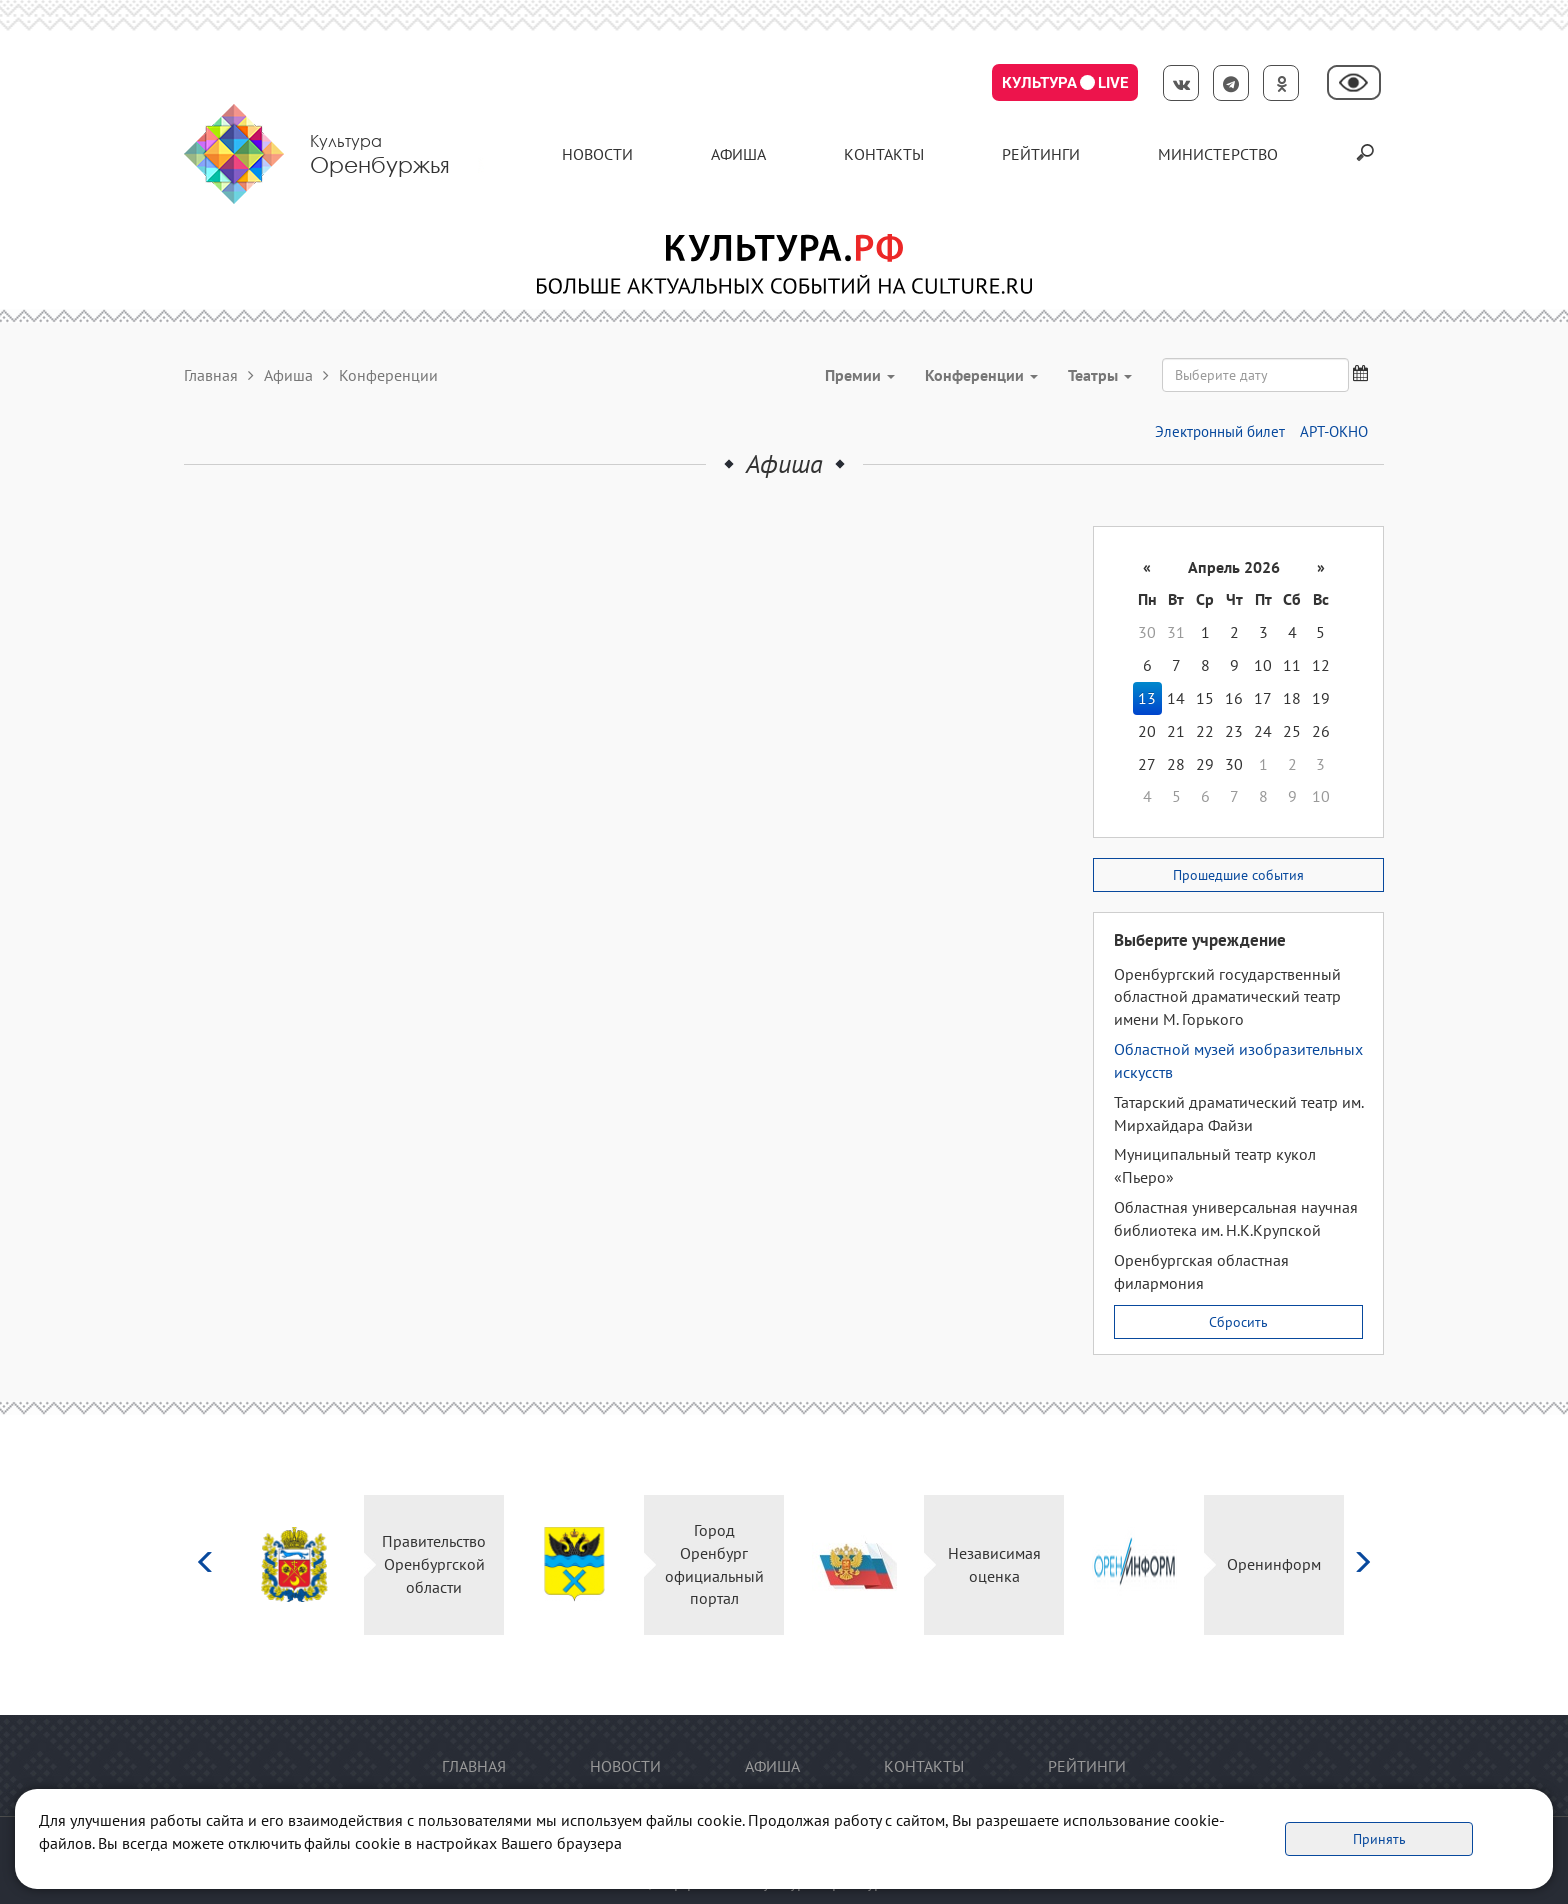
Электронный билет (1220, 431)
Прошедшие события (1238, 875)
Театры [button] (1100, 375)
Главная (211, 375)
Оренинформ (1274, 1564)
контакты (884, 154)
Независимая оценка (994, 1564)
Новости (597, 154)
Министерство (1218, 154)
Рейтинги (1041, 154)
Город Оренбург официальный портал (714, 1564)
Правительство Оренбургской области (434, 1564)
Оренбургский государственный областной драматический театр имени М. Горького (1227, 997)
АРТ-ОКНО (1334, 431)
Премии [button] (860, 375)
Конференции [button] (981, 375)
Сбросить (1238, 1322)
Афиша (738, 154)
